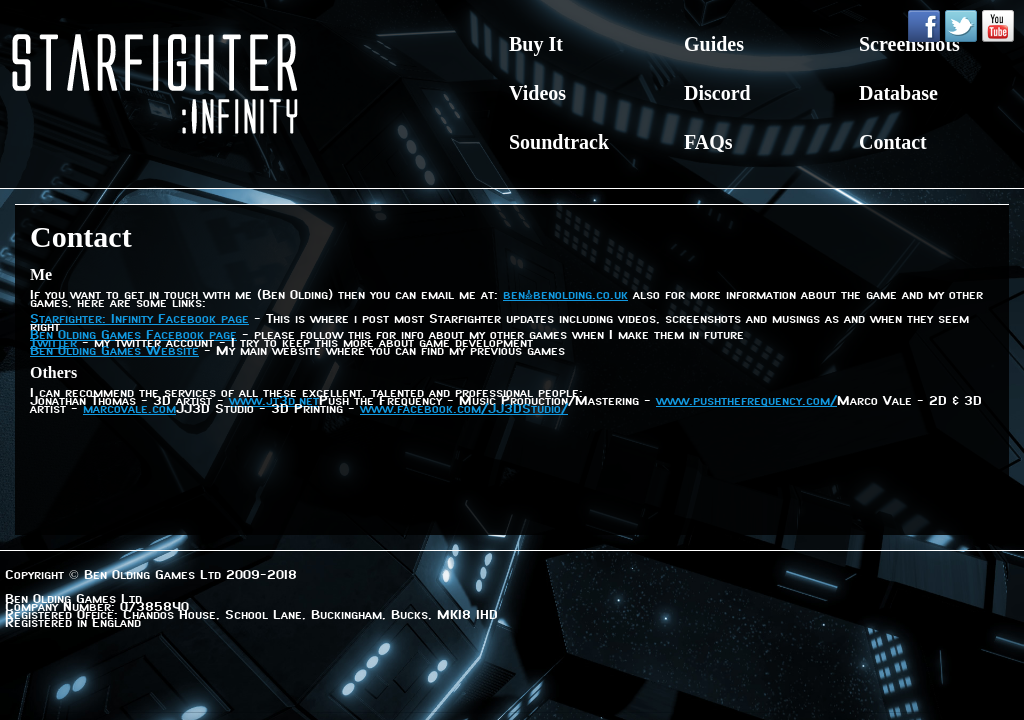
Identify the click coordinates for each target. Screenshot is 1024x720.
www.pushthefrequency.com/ (746, 402)
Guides (714, 44)
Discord (717, 93)
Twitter (53, 344)
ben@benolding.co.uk (565, 296)
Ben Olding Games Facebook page (133, 336)
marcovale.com (129, 410)
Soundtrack (559, 142)
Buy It (536, 44)
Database (898, 93)
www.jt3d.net (274, 402)
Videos (537, 93)
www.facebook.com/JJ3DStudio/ (464, 410)
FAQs (708, 142)
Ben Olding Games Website (114, 352)
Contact (893, 142)
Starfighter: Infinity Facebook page (139, 320)
